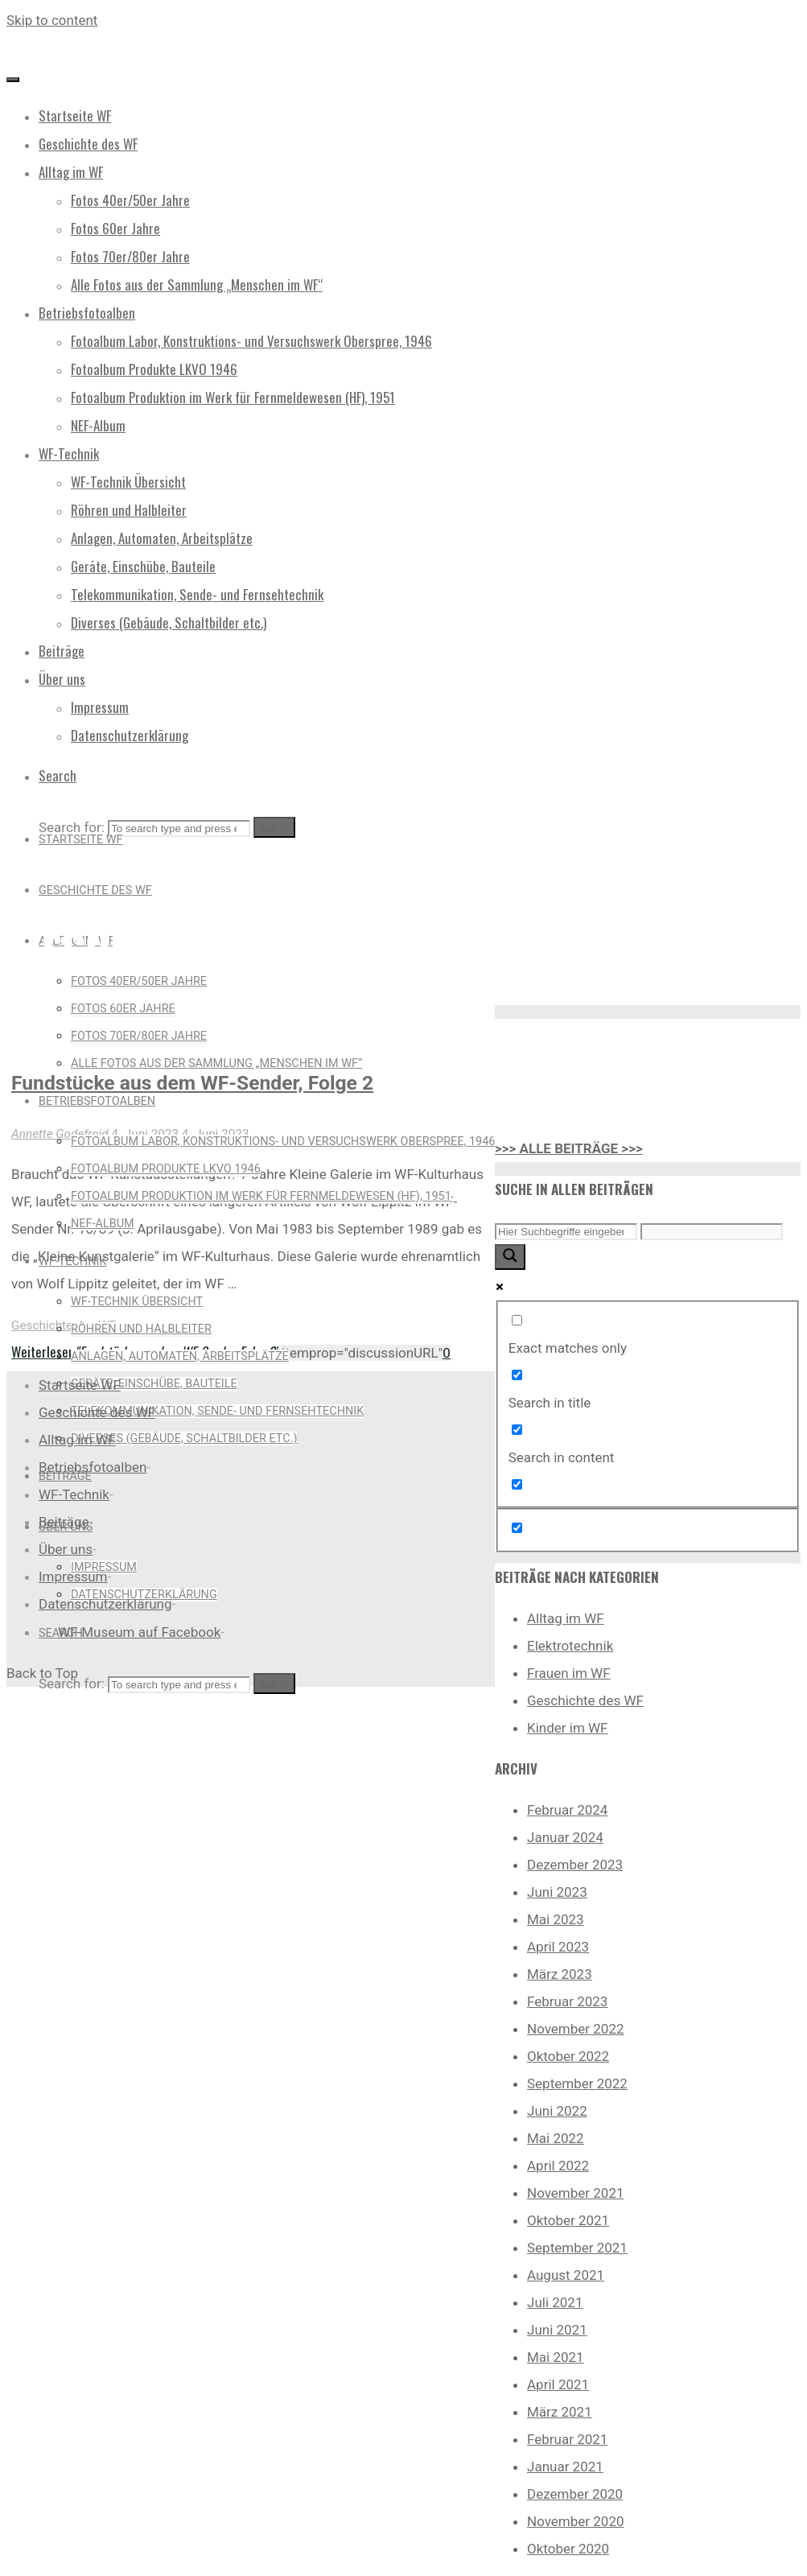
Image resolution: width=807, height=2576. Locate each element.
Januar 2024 (565, 1837)
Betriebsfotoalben (92, 1467)
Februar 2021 (567, 2439)
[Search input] (566, 1231)
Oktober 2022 (568, 2056)
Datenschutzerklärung (105, 1604)
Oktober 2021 (568, 2220)
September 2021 (577, 2248)
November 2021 (575, 2193)
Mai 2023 (555, 1919)
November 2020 (575, 2521)
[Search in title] (517, 1375)
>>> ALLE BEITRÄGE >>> (569, 1148)
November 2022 (575, 2029)
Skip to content (51, 20)
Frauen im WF (569, 1673)
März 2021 (559, 2412)
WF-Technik (74, 1494)
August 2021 (565, 2275)
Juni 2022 (557, 2111)
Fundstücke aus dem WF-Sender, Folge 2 (192, 1082)
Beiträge (64, 1522)
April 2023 (558, 1947)
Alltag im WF (565, 1618)
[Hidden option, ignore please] (517, 1528)
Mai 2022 (555, 2138)
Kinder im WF (567, 1728)
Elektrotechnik (570, 1646)
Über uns (66, 1549)
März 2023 (559, 1974)
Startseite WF (80, 1385)
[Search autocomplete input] (711, 1231)
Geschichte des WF (63, 1325)
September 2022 (577, 2083)
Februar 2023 (567, 2001)
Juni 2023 (557, 1892)
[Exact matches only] (517, 1320)
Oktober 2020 (568, 2549)
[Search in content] (517, 1429)
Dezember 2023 (575, 1865)
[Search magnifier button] (510, 1257)
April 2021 (558, 2384)
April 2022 (558, 2166)
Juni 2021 (557, 2330)
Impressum (73, 1576)
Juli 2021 (555, 2302)
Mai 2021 (555, 2357)
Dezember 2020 (575, 2494)
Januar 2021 (565, 2467)
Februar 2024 (567, 1810)
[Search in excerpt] (517, 1484)
